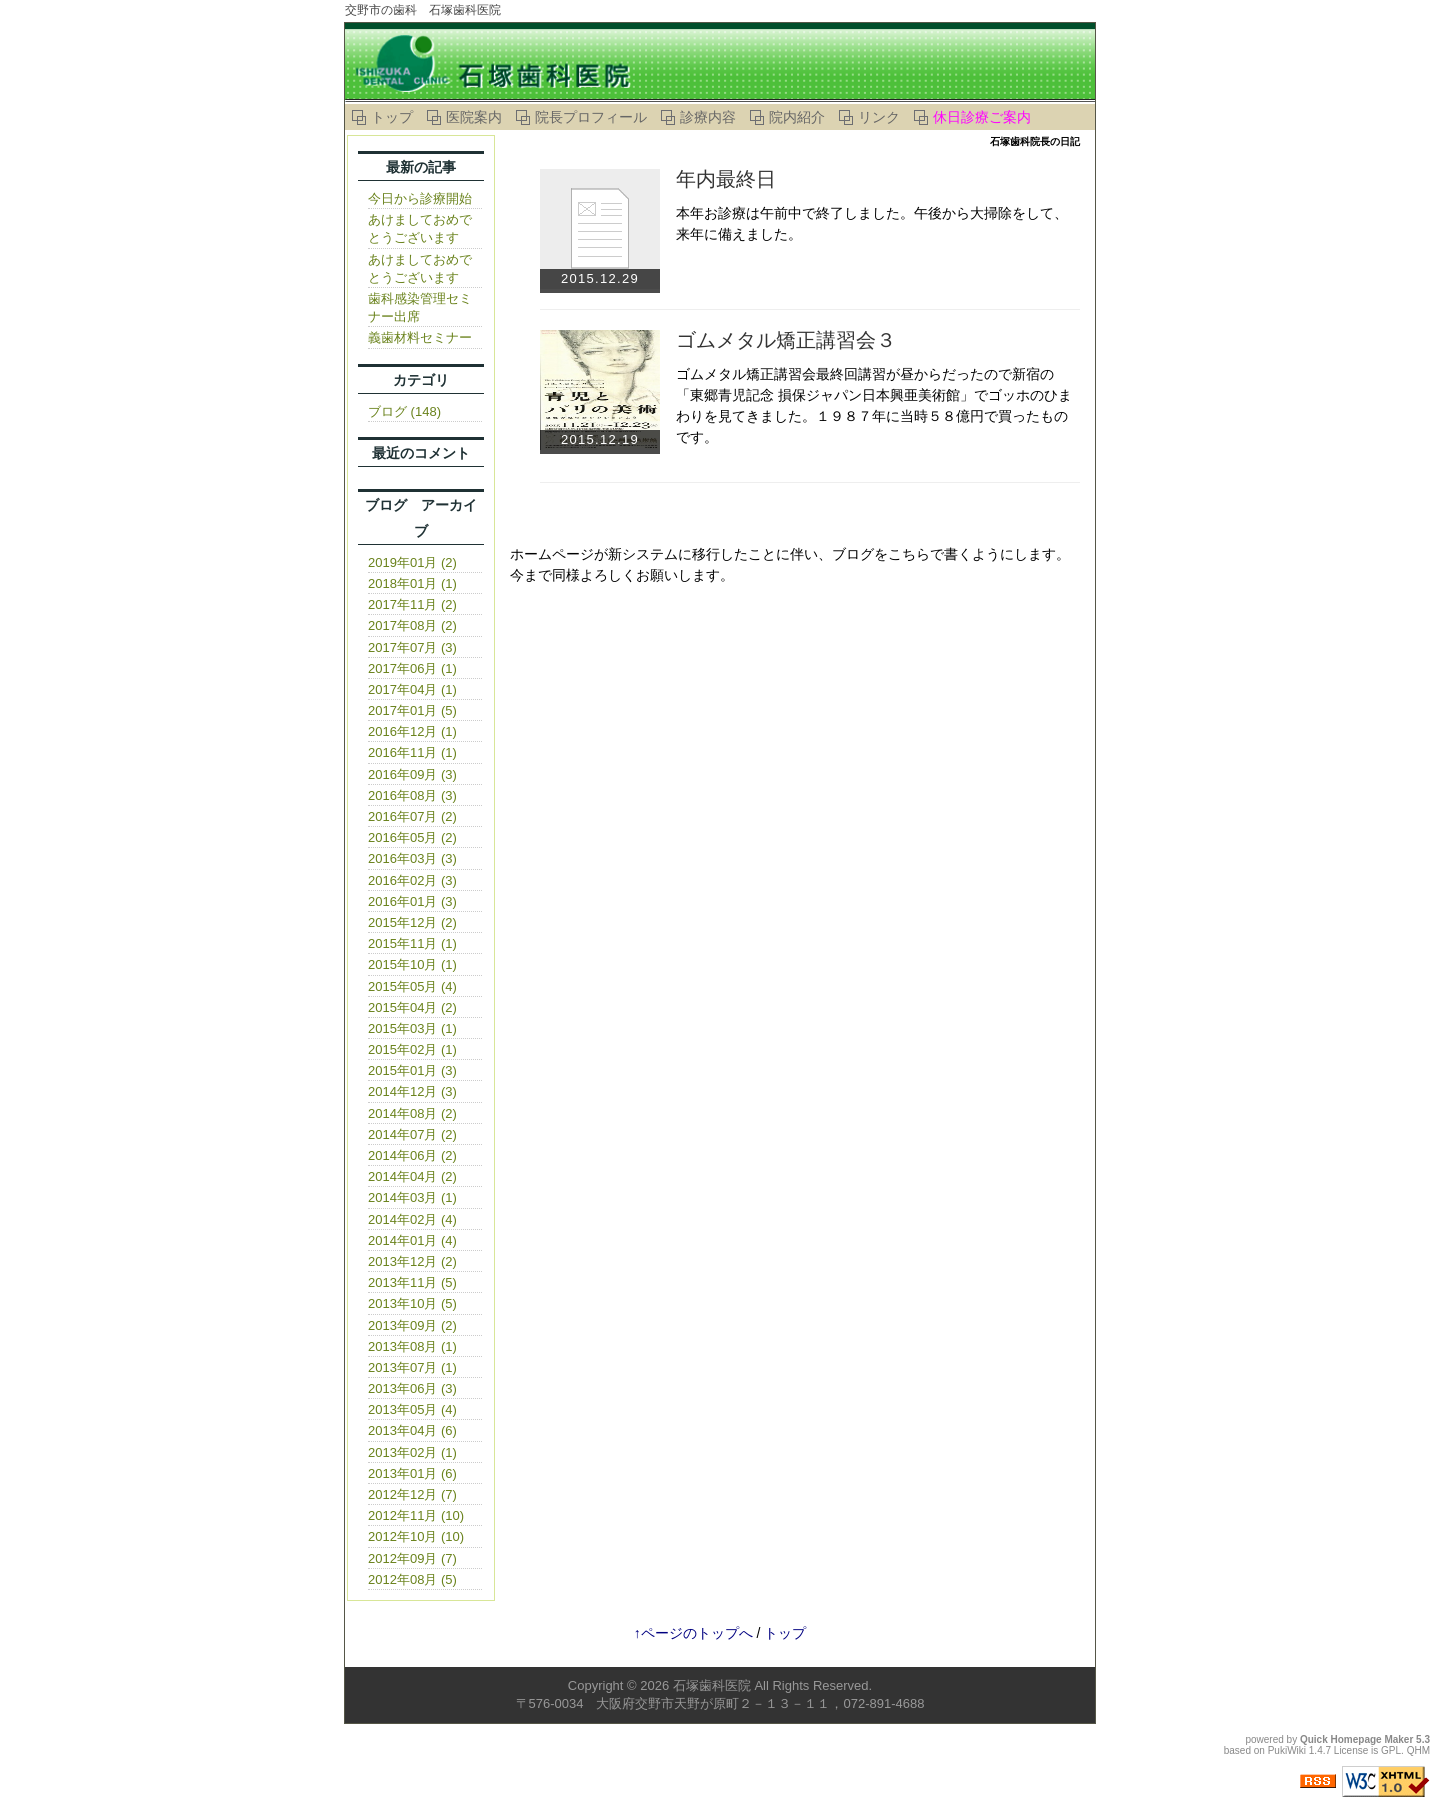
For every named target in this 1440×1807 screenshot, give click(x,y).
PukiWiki (1287, 1750)
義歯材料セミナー (420, 337)
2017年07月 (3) (412, 647)
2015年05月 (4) (412, 986)
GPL (1391, 1750)
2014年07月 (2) (412, 1134)
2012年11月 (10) (416, 1515)
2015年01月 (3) (412, 1070)
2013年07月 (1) (412, 1367)
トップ (392, 117)
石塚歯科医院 (712, 1685)
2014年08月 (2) (412, 1113)
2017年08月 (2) (412, 625)
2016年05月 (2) (412, 837)
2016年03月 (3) (412, 858)
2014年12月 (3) (412, 1091)
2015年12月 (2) (412, 922)
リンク (879, 117)
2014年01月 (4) (412, 1240)
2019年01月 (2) (412, 562)
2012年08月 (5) (412, 1579)
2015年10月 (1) (412, 964)
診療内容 (708, 117)
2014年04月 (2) (412, 1176)
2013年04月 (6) (412, 1430)
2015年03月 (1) (412, 1028)
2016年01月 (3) (412, 901)
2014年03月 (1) (412, 1197)
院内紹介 (797, 117)
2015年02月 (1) (412, 1049)
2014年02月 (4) (412, 1219)
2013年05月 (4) (412, 1409)
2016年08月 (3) (412, 795)
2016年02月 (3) (412, 880)
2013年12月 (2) (412, 1261)
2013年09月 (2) (412, 1325)
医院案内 (474, 117)
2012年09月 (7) (412, 1558)
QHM (1418, 1750)
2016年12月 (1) (412, 731)
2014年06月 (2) (412, 1155)
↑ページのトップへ (693, 1633)
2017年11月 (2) (412, 604)
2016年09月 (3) (412, 774)
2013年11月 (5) (412, 1282)
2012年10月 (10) (416, 1536)
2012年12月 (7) (412, 1494)
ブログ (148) (404, 411)
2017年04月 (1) (412, 689)
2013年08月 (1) (412, 1346)
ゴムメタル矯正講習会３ (786, 340)
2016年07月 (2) (412, 816)
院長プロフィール (591, 117)
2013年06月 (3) (412, 1388)
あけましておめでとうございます (420, 228)
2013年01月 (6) (412, 1473)
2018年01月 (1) (412, 583)
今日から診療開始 (420, 198)
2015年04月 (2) (412, 1007)
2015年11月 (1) (412, 943)
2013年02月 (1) (412, 1452)
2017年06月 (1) (412, 668)
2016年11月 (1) (412, 752)
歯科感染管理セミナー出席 (420, 307)
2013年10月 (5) (412, 1303)
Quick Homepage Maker (1356, 1739)
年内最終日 (726, 179)
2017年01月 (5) (412, 710)
